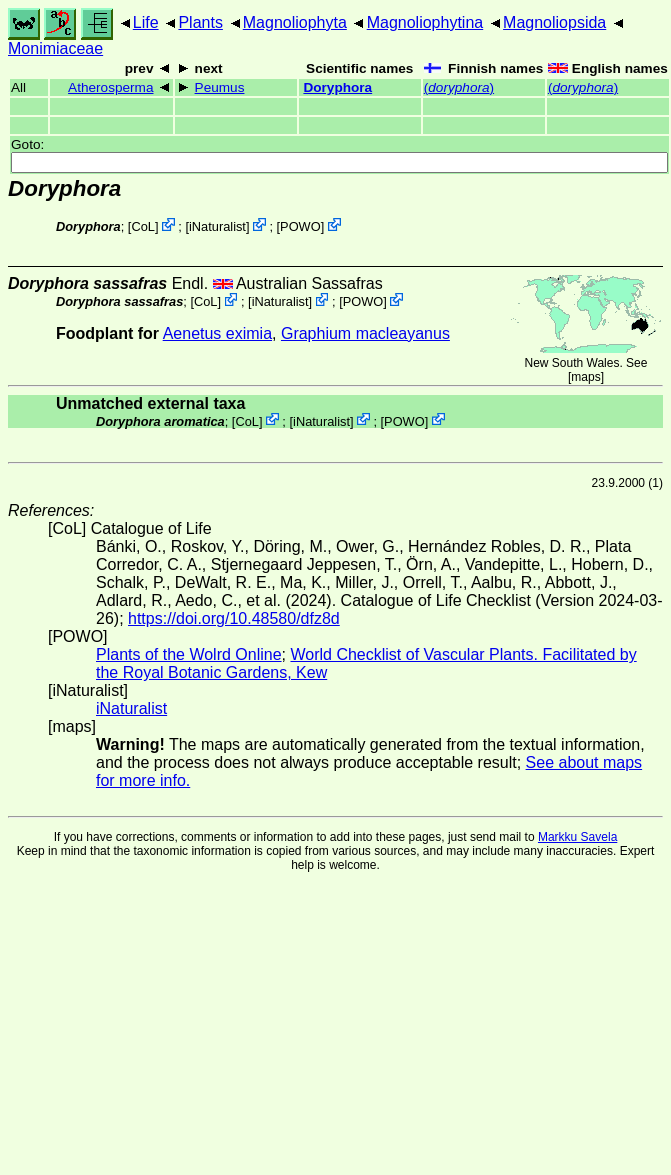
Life (146, 22)
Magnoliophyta (295, 22)
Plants (200, 22)
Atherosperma (110, 87)
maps (585, 377)
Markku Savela (577, 837)
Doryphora (337, 87)
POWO (300, 226)
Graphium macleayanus (365, 333)
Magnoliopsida (554, 22)
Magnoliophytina (425, 22)
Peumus (220, 87)
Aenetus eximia (217, 333)
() (459, 87)
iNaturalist (217, 226)
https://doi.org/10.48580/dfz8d (234, 618)
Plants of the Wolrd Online (189, 654)
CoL (142, 226)
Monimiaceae (55, 48)
